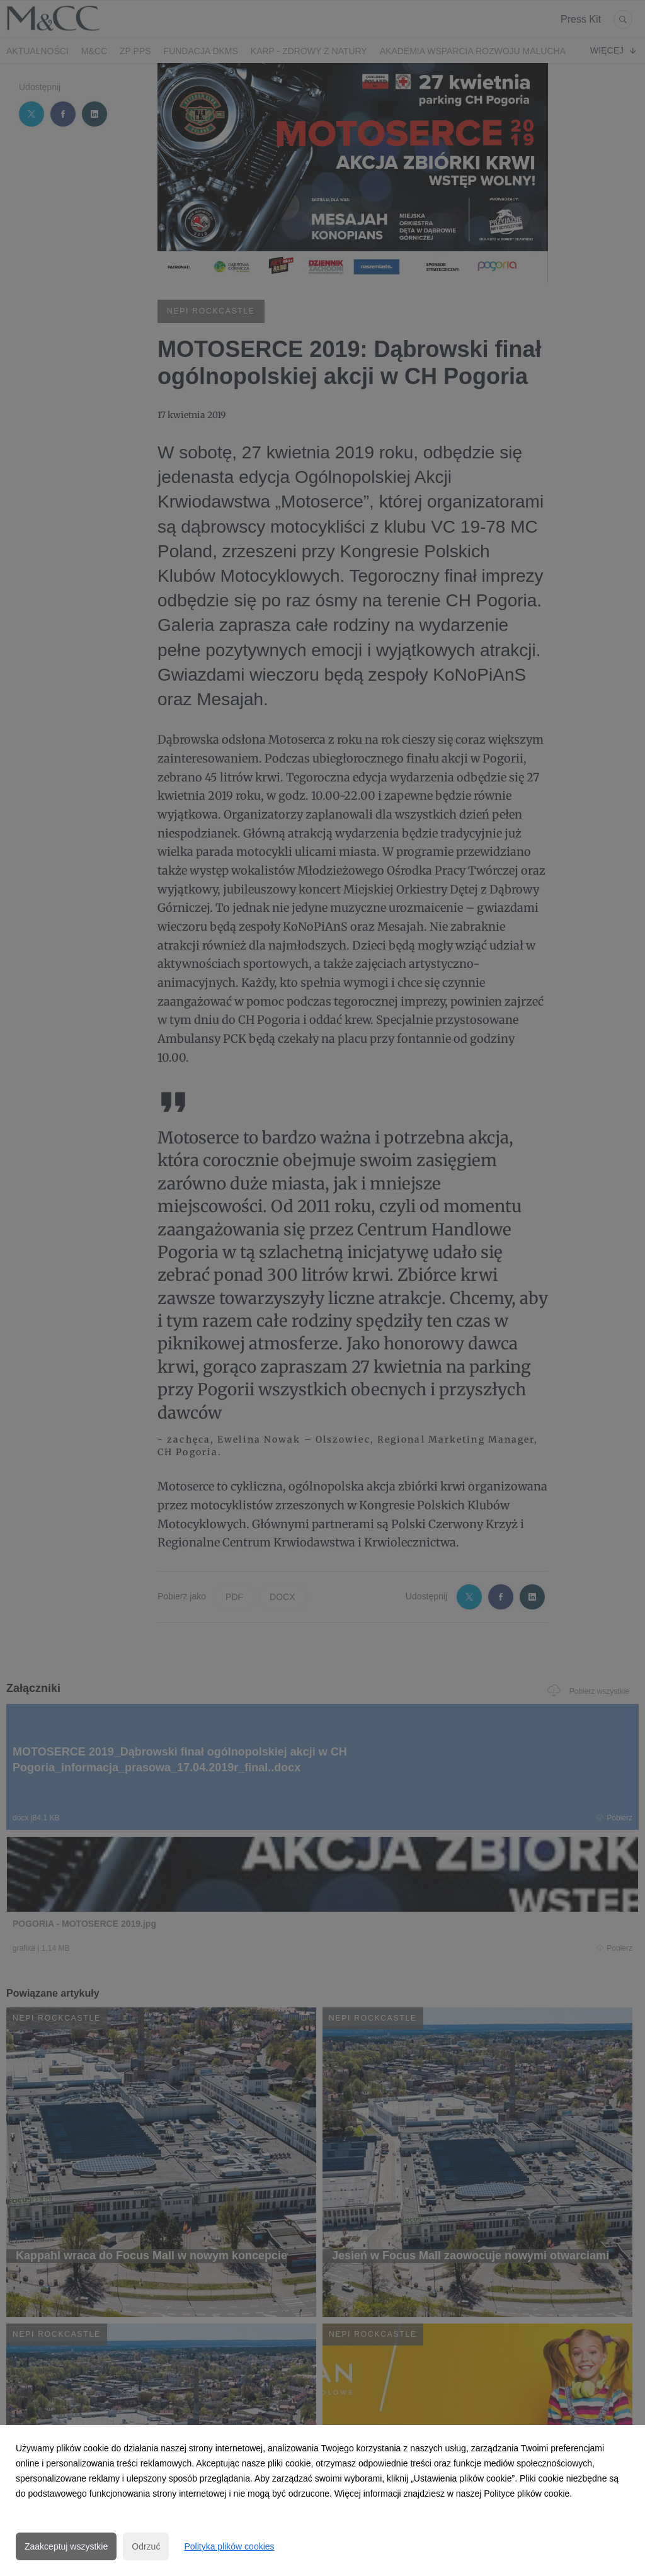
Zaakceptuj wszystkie (66, 2546)
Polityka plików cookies (229, 2546)
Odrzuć (146, 2546)
